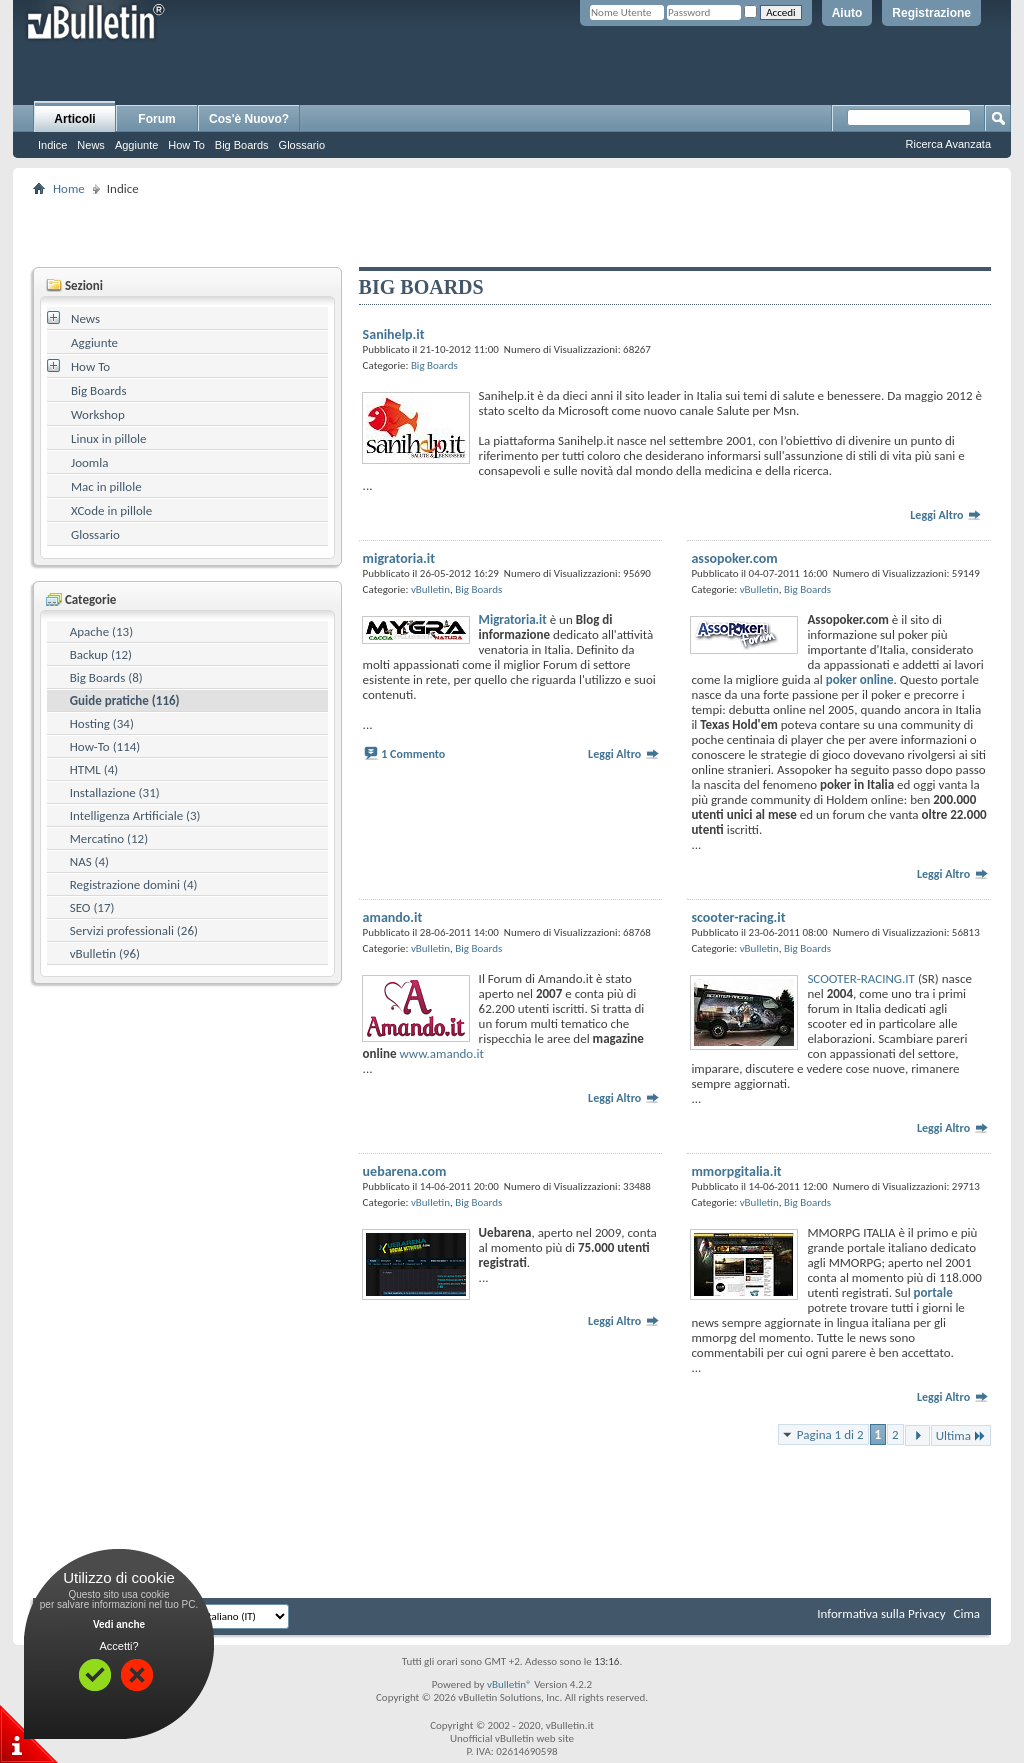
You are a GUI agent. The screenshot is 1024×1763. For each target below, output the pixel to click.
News (91, 145)
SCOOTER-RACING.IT (861, 978)
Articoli (74, 119)
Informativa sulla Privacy (881, 1613)
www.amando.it (441, 1053)
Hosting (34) (102, 723)
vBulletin (430, 589)
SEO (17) (92, 907)
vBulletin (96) (105, 953)
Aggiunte (136, 145)
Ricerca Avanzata (948, 144)
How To (186, 145)
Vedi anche (119, 1624)
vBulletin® (509, 1684)
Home (69, 188)
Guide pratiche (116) (125, 700)
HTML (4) (94, 769)
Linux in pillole (109, 438)
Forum (156, 119)
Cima (966, 1613)
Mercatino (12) (109, 838)
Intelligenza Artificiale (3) (135, 815)
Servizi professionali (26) (134, 930)
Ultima (961, 1435)
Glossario (302, 145)
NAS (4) (89, 861)
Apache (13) (101, 631)
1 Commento (413, 754)
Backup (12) (101, 654)
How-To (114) (105, 746)
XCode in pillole (111, 510)
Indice (52, 145)
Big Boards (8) (106, 677)
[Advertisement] (512, 231)
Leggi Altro (946, 515)
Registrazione (931, 13)
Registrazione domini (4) (134, 884)
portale (933, 1292)
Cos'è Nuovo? (249, 119)
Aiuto (847, 13)
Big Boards (242, 145)
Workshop (98, 414)
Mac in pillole (106, 486)
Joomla (89, 462)
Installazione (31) (115, 792)
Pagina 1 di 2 (830, 1434)
